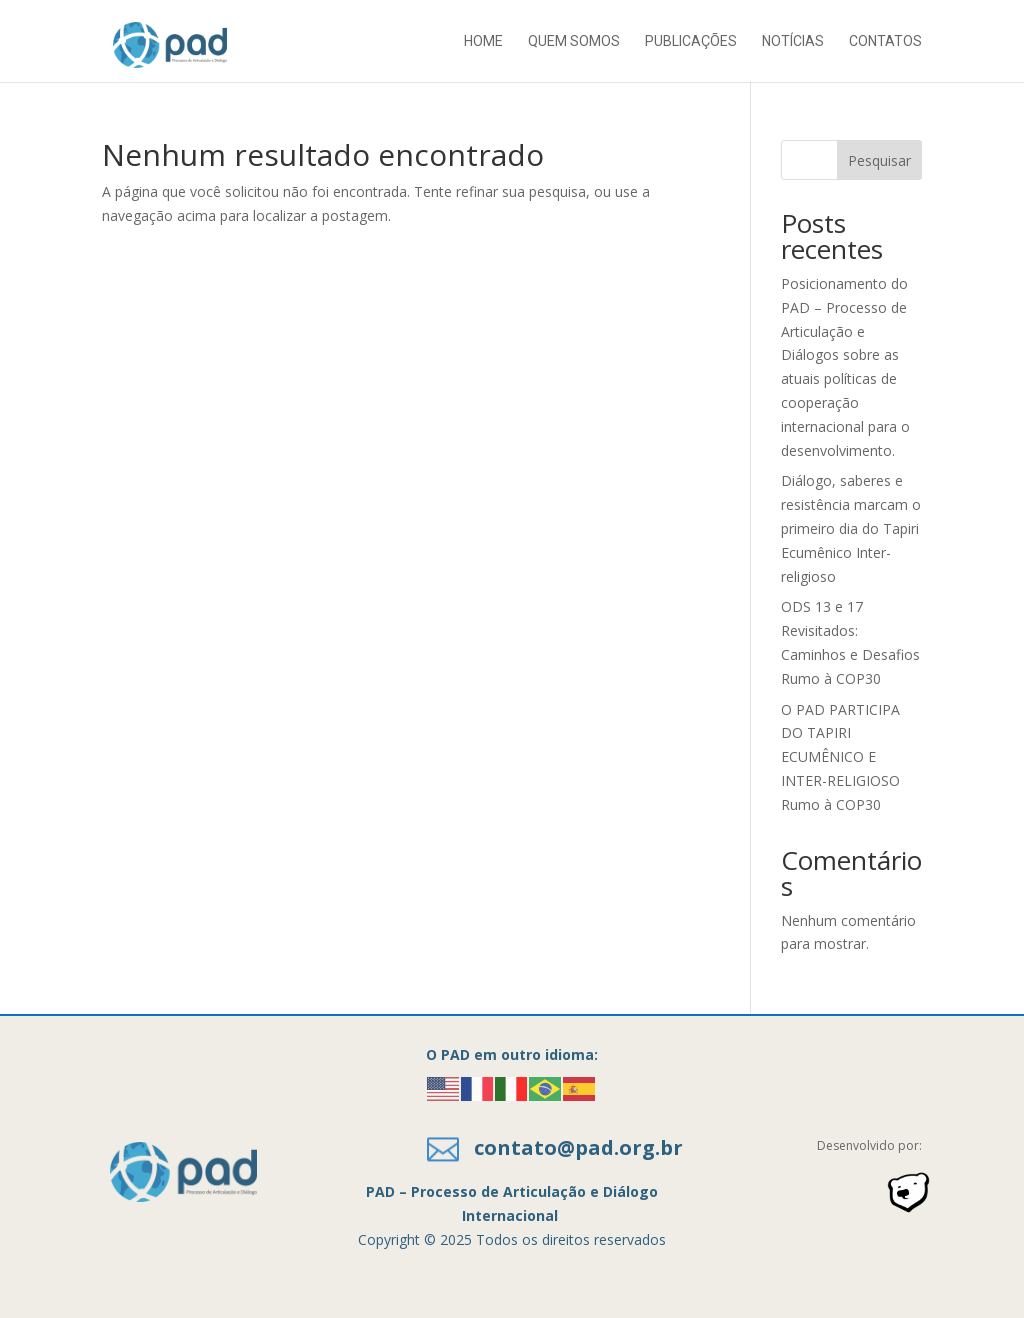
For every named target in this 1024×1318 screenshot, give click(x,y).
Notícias (793, 41)
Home (483, 41)
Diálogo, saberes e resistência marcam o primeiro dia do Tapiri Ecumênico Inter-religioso (851, 528)
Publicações (691, 41)
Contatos (885, 41)
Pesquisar (879, 160)
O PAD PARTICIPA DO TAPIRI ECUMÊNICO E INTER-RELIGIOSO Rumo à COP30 (840, 757)
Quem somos (574, 41)
